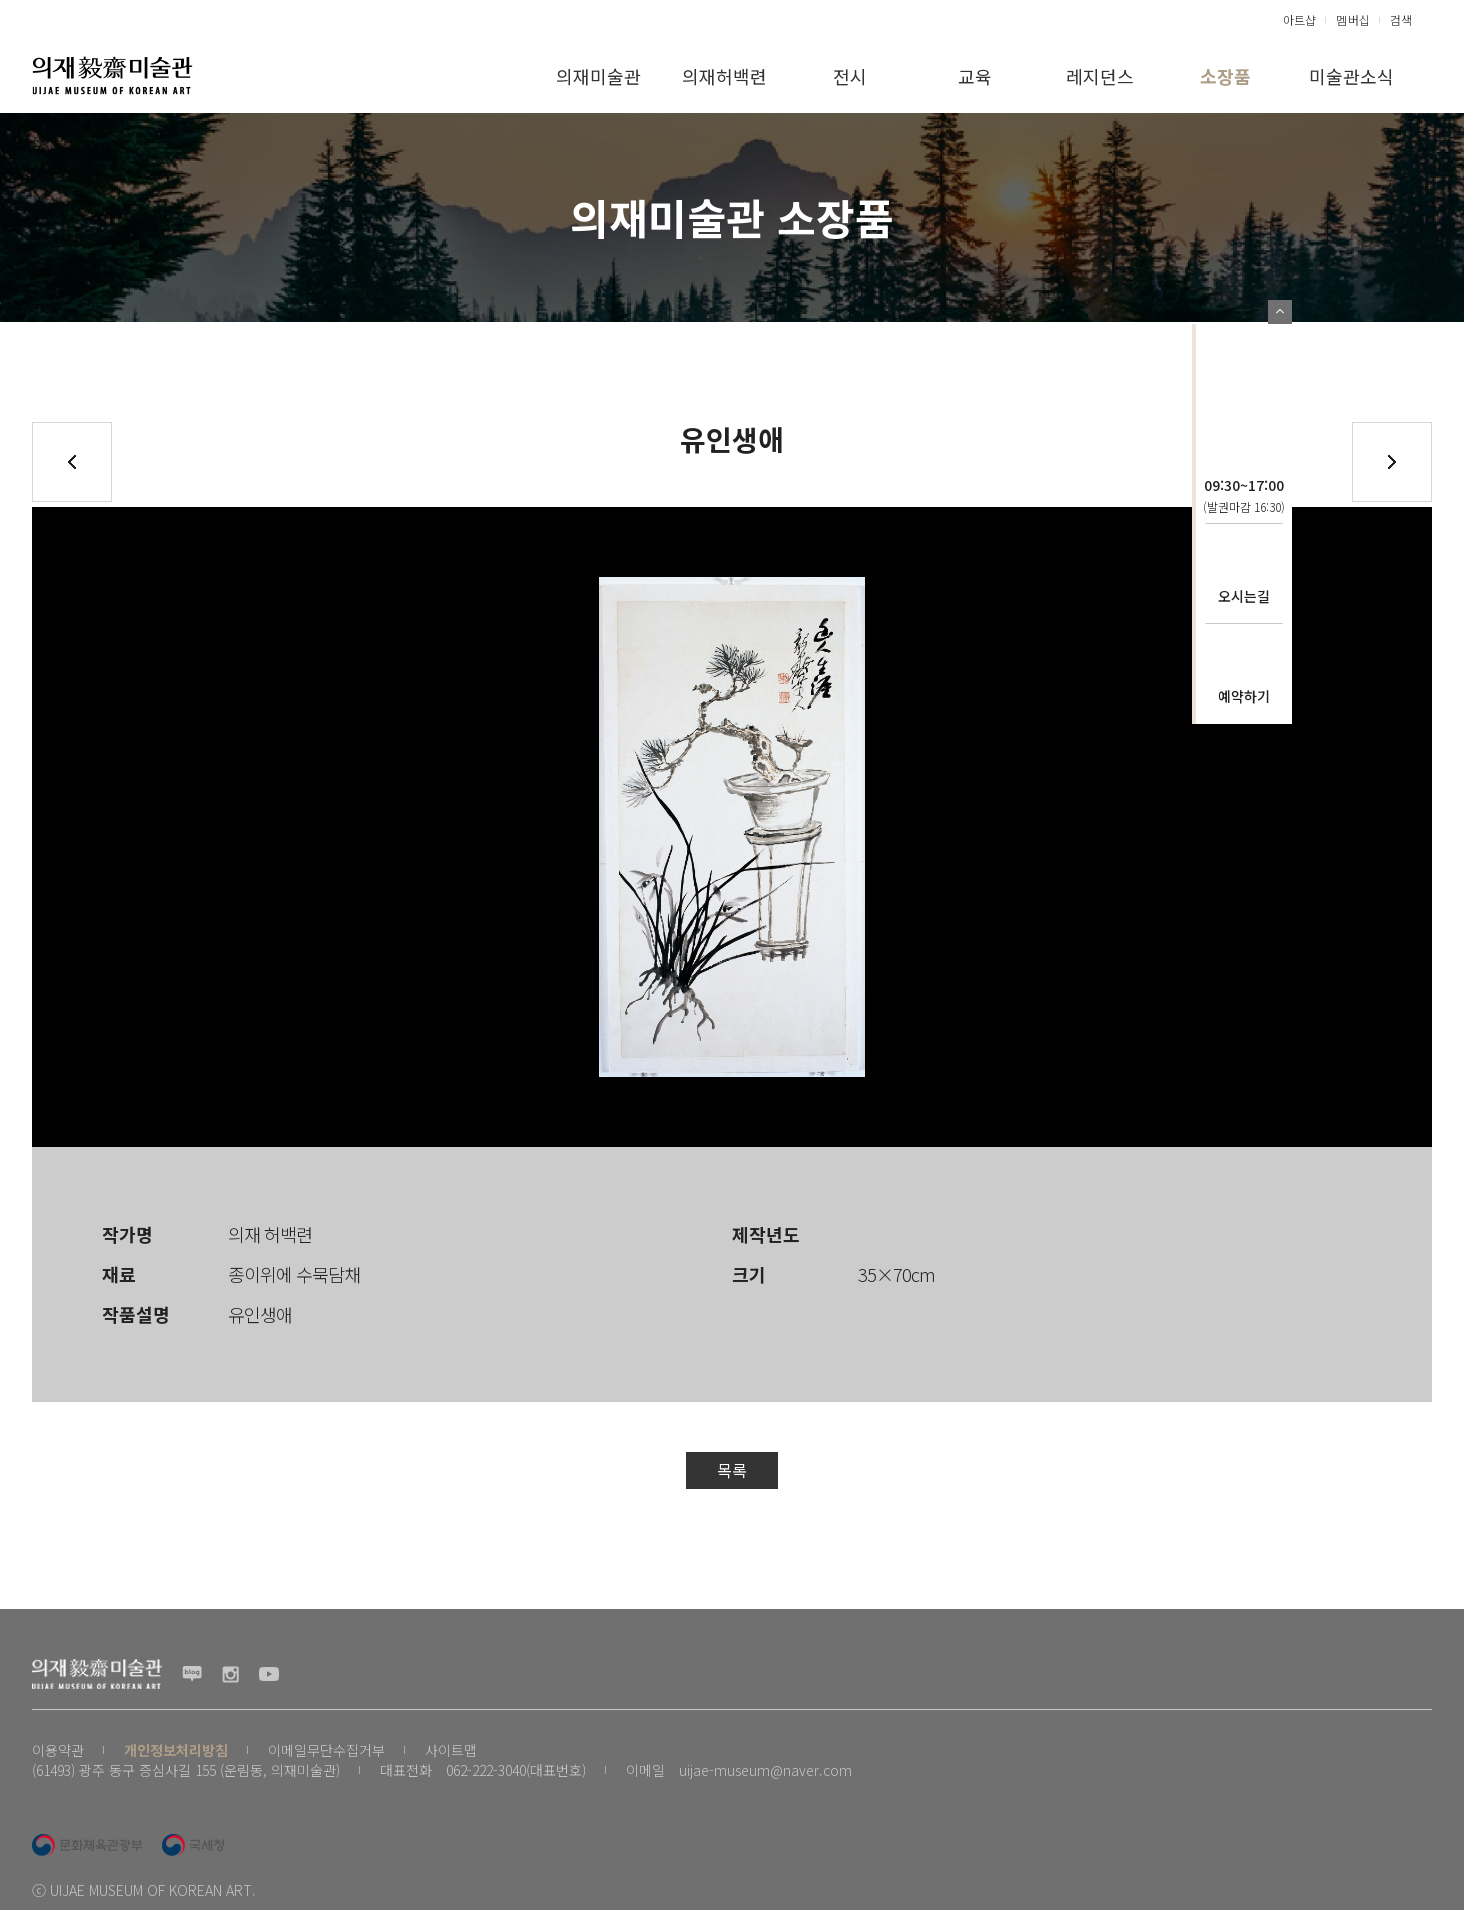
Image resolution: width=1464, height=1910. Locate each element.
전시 (850, 76)
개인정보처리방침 (176, 1750)
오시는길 (1244, 596)
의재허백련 (724, 76)
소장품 (1225, 76)
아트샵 (1299, 19)
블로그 (192, 1674)
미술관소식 (1351, 76)
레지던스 (1100, 76)
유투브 (269, 1674)
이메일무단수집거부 (326, 1750)
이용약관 (58, 1750)
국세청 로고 (193, 1845)
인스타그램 (230, 1674)
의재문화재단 (1244, 376)
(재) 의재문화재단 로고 (112, 75)
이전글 (72, 462)
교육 (975, 76)
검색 (1401, 19)
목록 (732, 1470)
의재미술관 (598, 76)
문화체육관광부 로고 (87, 1845)
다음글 (1392, 462)
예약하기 (1244, 696)
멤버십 (1353, 19)
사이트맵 (451, 1750)
